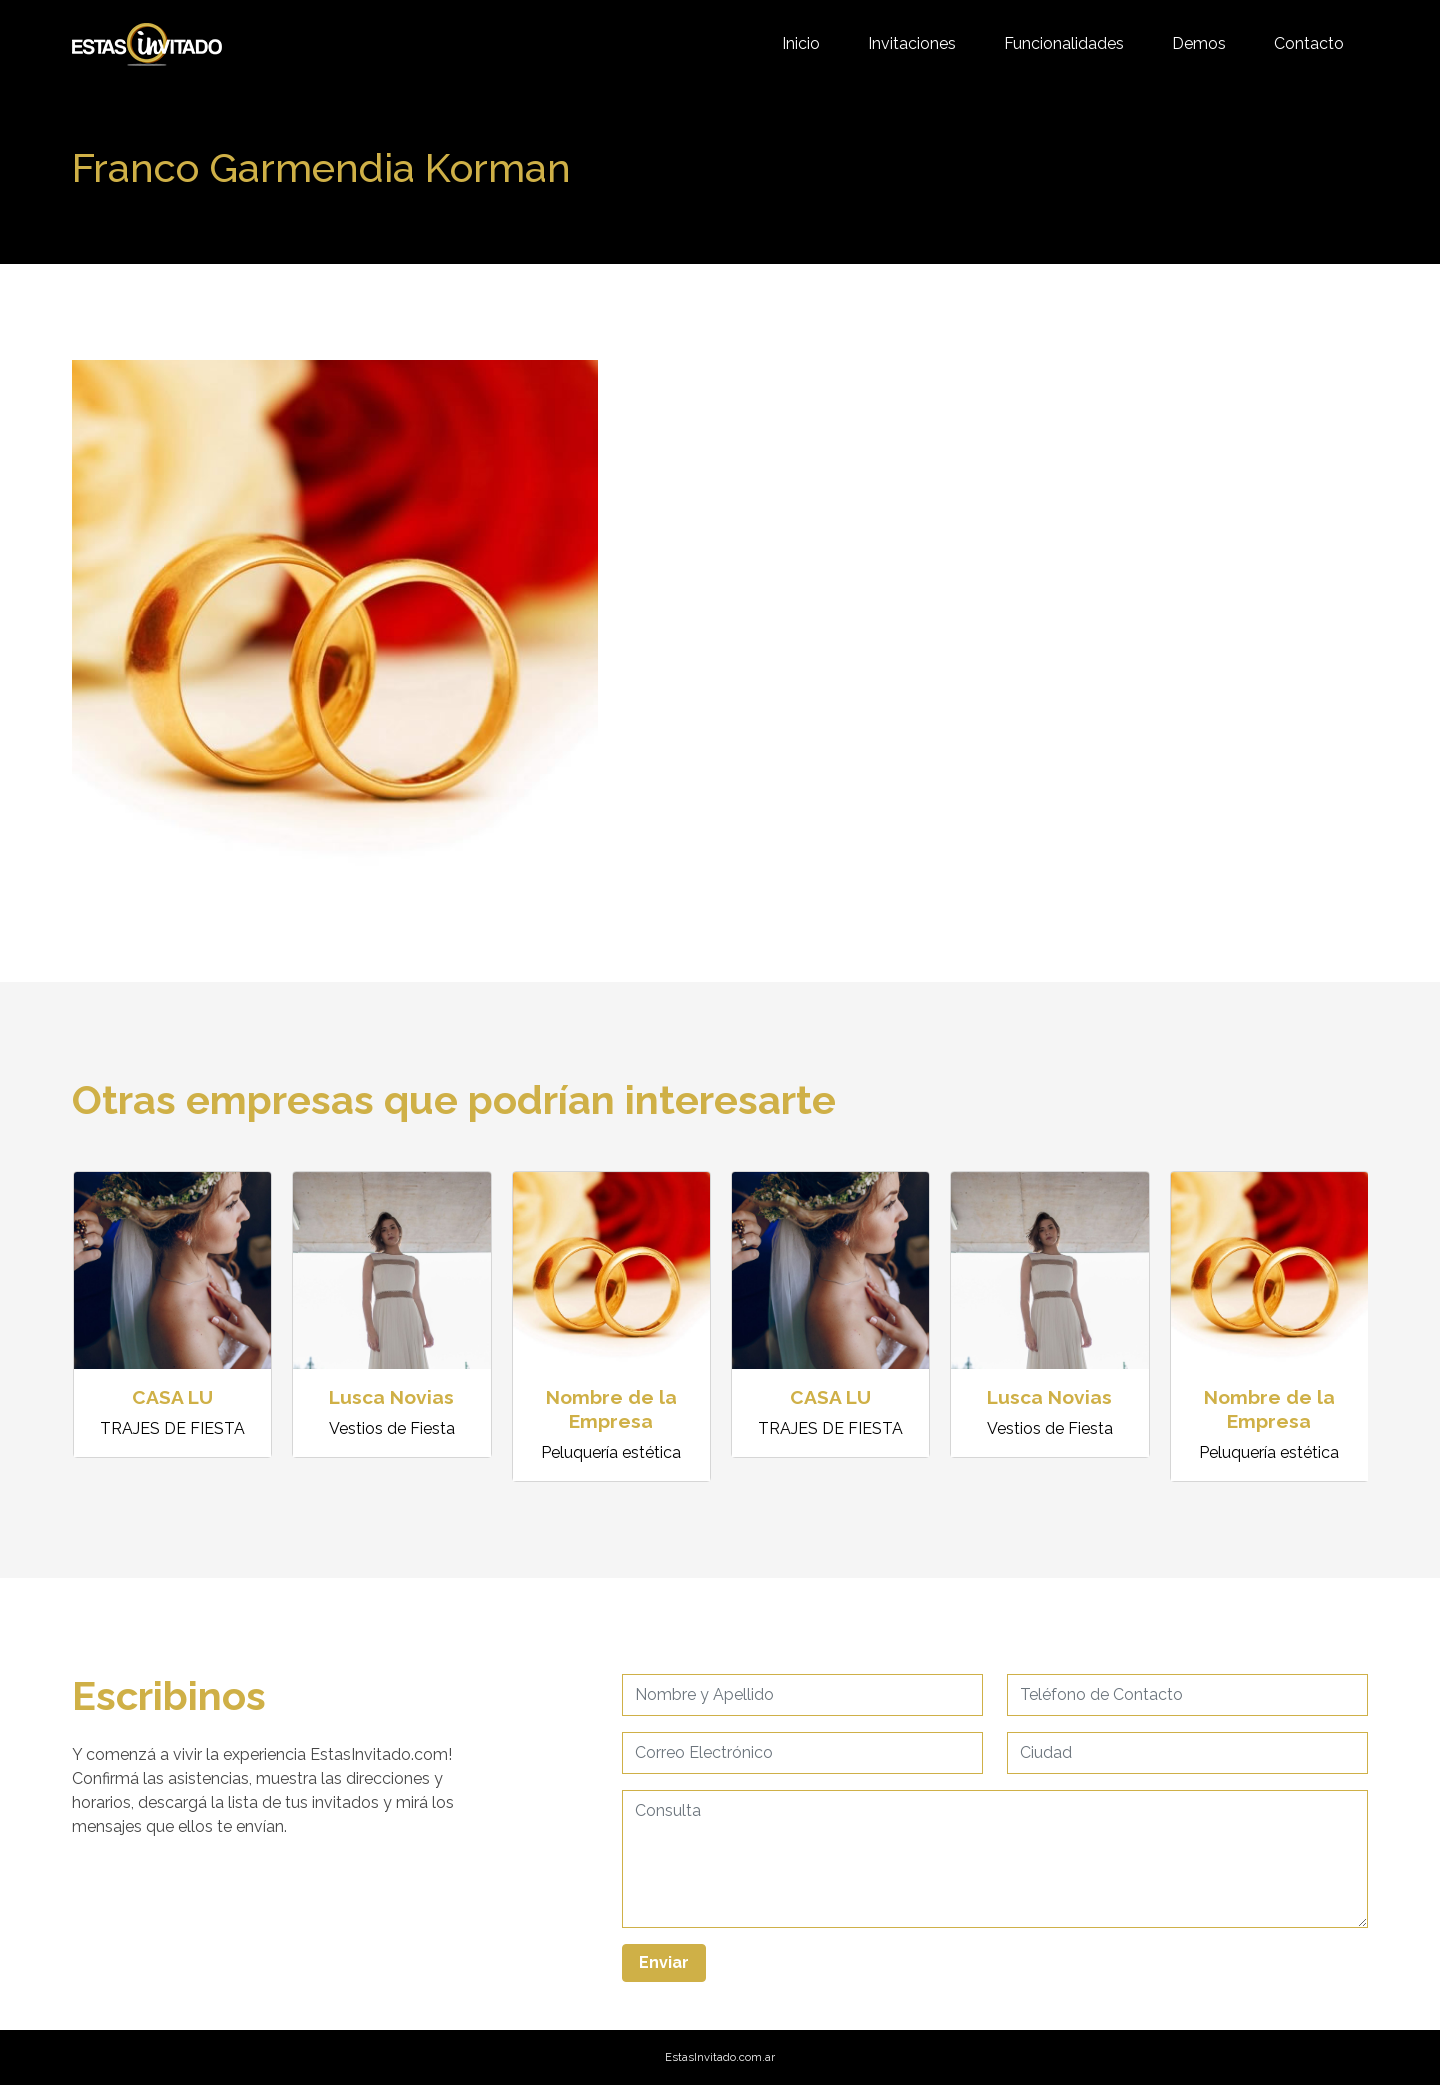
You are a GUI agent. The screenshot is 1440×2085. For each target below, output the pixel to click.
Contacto (1309, 43)
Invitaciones (912, 43)
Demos (1199, 43)
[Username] (802, 1695)
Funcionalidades (1064, 43)
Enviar (664, 1962)
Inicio (801, 43)
